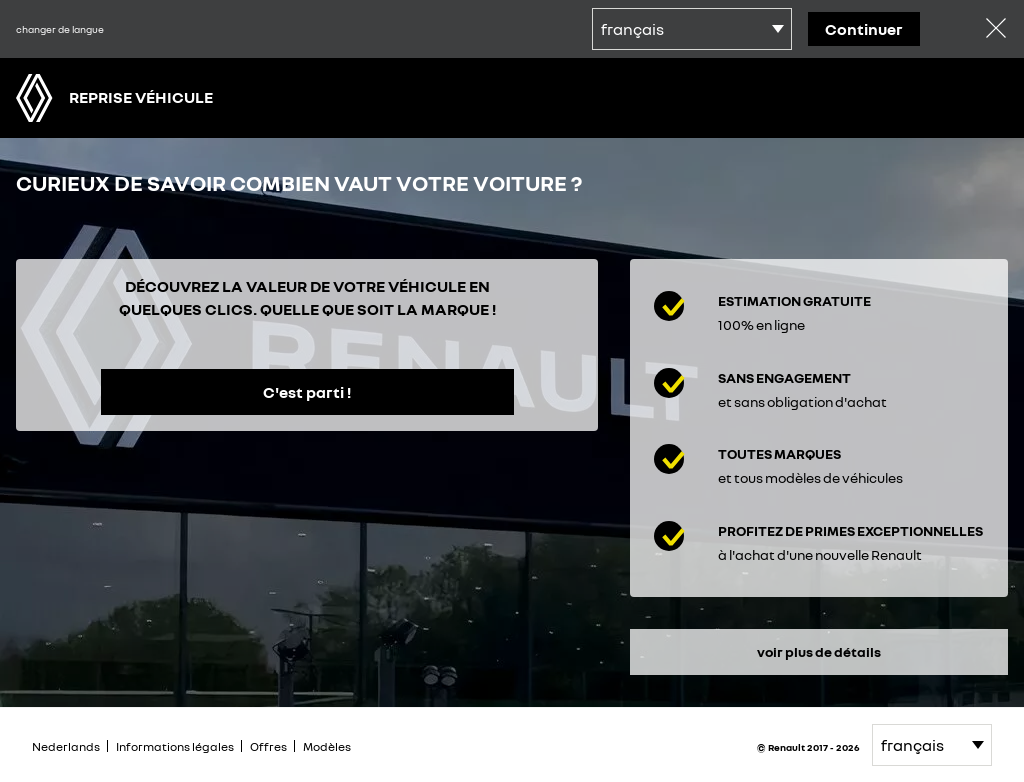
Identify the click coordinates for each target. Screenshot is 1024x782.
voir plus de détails (819, 651)
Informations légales (175, 746)
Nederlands (66, 746)
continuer (864, 29)
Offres (268, 746)
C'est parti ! (307, 392)
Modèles (327, 746)
